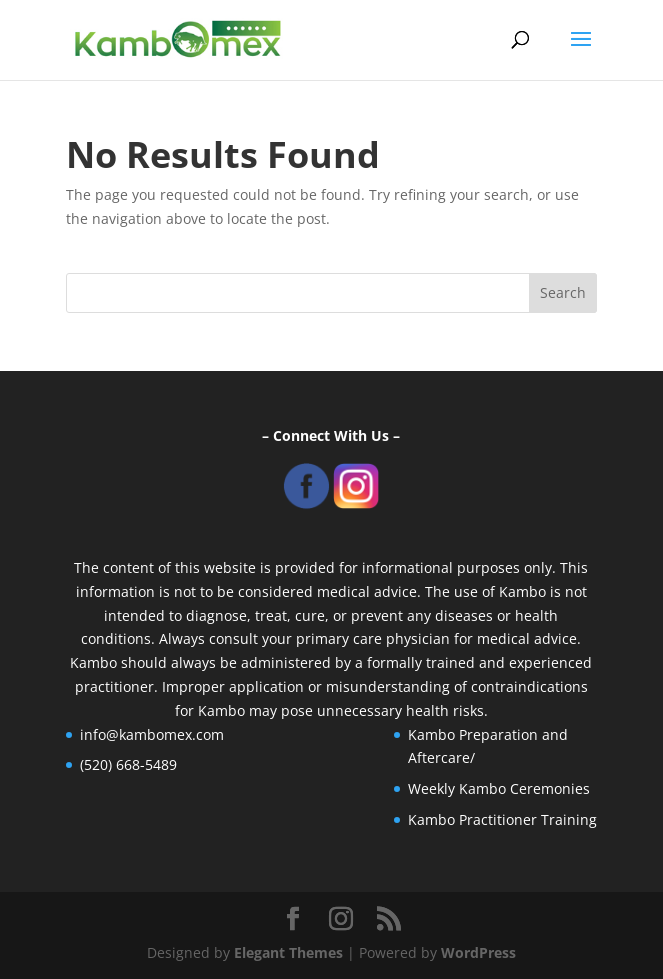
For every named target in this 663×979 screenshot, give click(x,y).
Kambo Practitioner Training (502, 819)
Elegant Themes (288, 952)
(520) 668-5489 (128, 764)
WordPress (478, 952)
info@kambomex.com (152, 734)
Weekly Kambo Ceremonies (499, 788)
